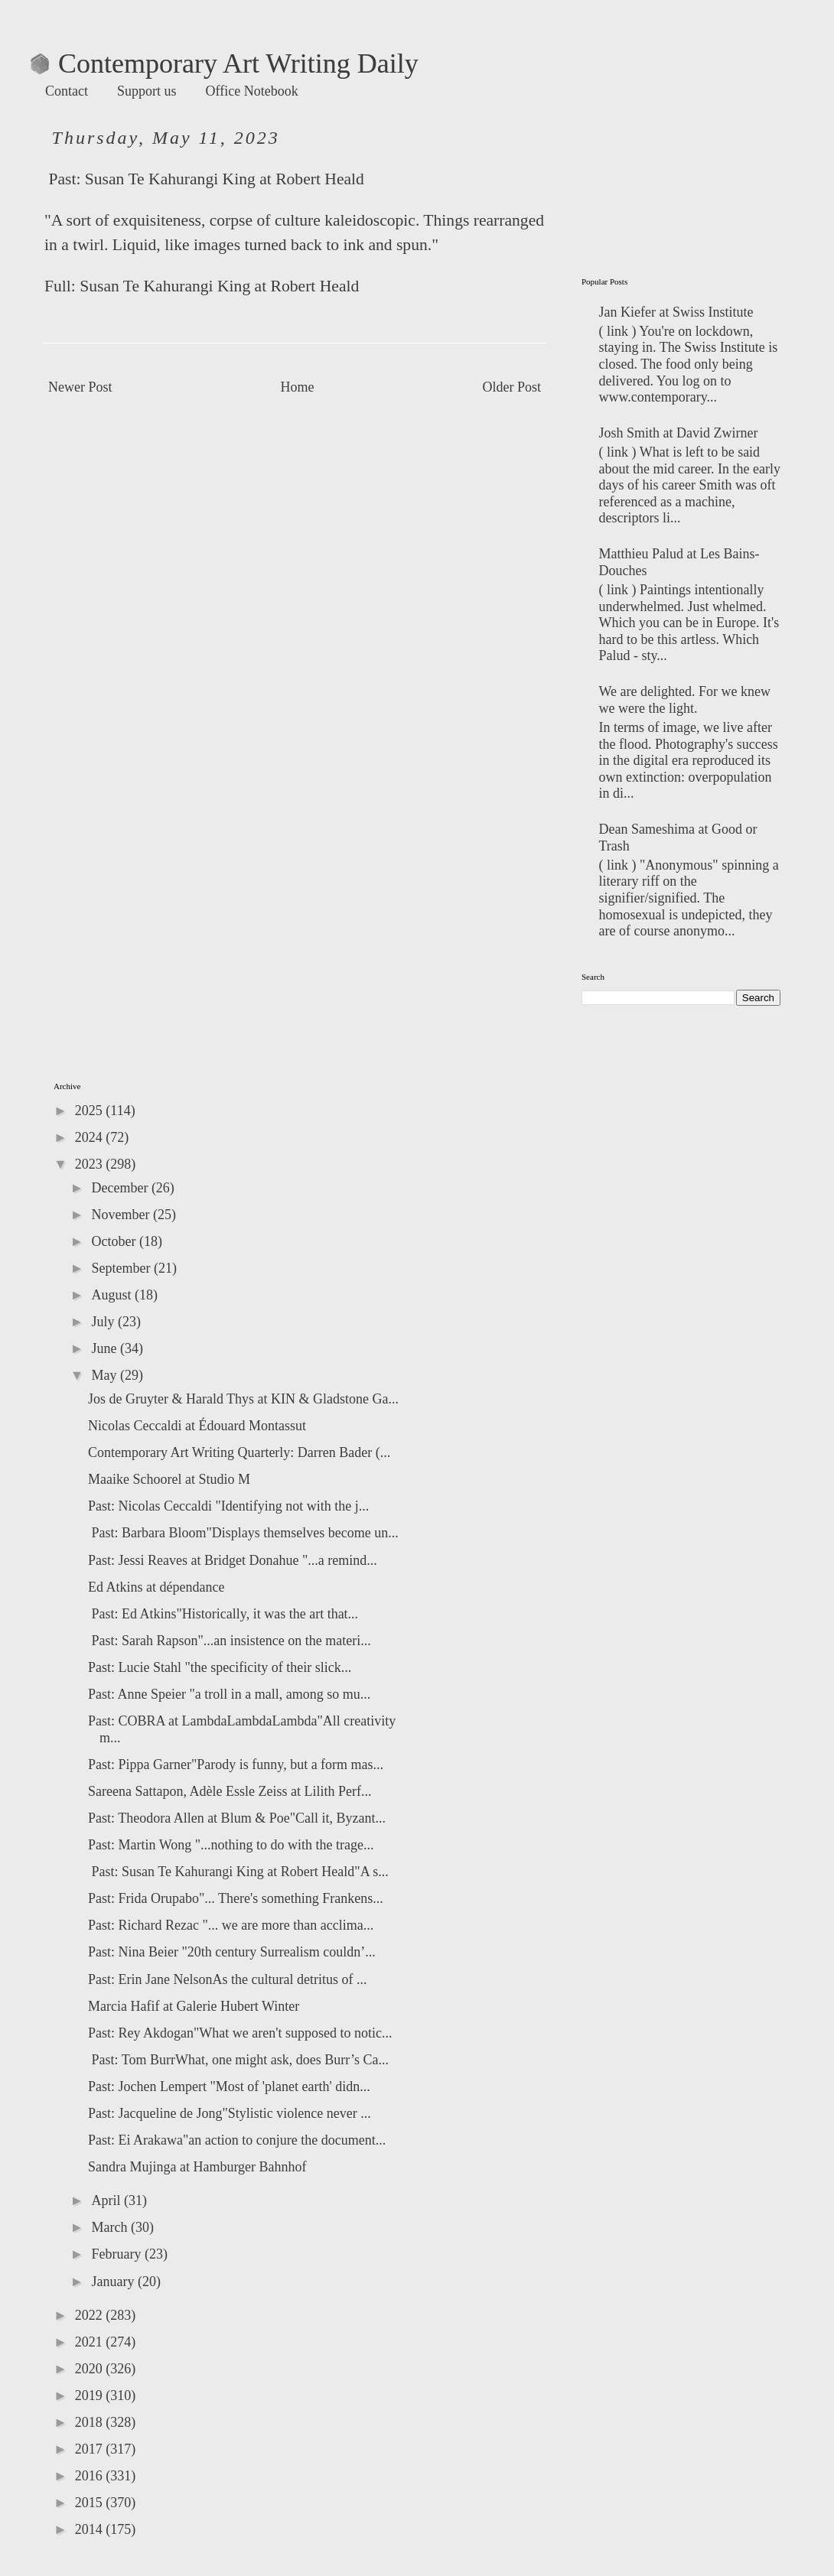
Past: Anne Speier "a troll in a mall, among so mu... (229, 1694)
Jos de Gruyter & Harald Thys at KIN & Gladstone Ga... (243, 1399)
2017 (90, 2449)
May (105, 1375)
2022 (90, 2315)
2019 (90, 2395)
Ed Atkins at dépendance (156, 1587)
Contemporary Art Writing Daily (225, 63)
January (114, 2281)
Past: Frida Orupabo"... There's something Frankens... (235, 1898)
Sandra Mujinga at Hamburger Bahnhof (197, 2166)
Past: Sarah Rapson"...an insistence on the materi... (229, 1640)
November (121, 1214)
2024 (90, 1137)
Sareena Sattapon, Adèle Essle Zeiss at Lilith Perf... (229, 1791)
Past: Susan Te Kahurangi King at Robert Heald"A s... (238, 1871)
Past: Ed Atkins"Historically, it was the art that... (223, 1613)
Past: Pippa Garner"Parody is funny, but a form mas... (235, 1764)
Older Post (512, 387)
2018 (90, 2422)
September (122, 1268)
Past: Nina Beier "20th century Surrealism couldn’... (232, 1952)
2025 (90, 1110)
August (113, 1295)
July (104, 1321)
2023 (90, 1164)
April (107, 2200)
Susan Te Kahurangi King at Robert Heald (224, 179)
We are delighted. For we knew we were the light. (684, 700)
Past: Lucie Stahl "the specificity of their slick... (219, 1667)
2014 (90, 2529)
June (105, 1348)
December (121, 1187)
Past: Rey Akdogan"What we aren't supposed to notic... (240, 2033)
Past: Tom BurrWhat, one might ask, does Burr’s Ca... (238, 2059)
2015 (90, 2502)
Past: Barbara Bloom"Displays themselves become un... (243, 1532)
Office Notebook (252, 91)
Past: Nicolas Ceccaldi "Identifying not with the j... (228, 1506)
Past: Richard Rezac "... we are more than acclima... (230, 1925)
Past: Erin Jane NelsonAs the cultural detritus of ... (227, 1979)
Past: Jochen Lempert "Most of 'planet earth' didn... (229, 2086)
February (117, 2254)
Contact (66, 91)
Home (297, 387)
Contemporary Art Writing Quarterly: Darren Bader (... (239, 1452)
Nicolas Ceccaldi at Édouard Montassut (197, 1425)
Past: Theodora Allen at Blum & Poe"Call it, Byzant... (237, 1818)
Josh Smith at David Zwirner (678, 433)
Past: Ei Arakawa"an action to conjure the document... (237, 2140)
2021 (90, 2342)
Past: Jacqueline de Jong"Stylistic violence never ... (229, 2113)
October (114, 1241)
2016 (90, 2475)
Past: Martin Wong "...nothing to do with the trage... (231, 1844)
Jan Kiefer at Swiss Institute (676, 312)
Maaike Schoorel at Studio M (169, 1479)
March (110, 2227)
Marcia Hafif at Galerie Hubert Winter (193, 2006)
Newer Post (80, 387)
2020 (90, 2368)
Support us (147, 91)
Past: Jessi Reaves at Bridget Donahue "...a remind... (232, 1560)
